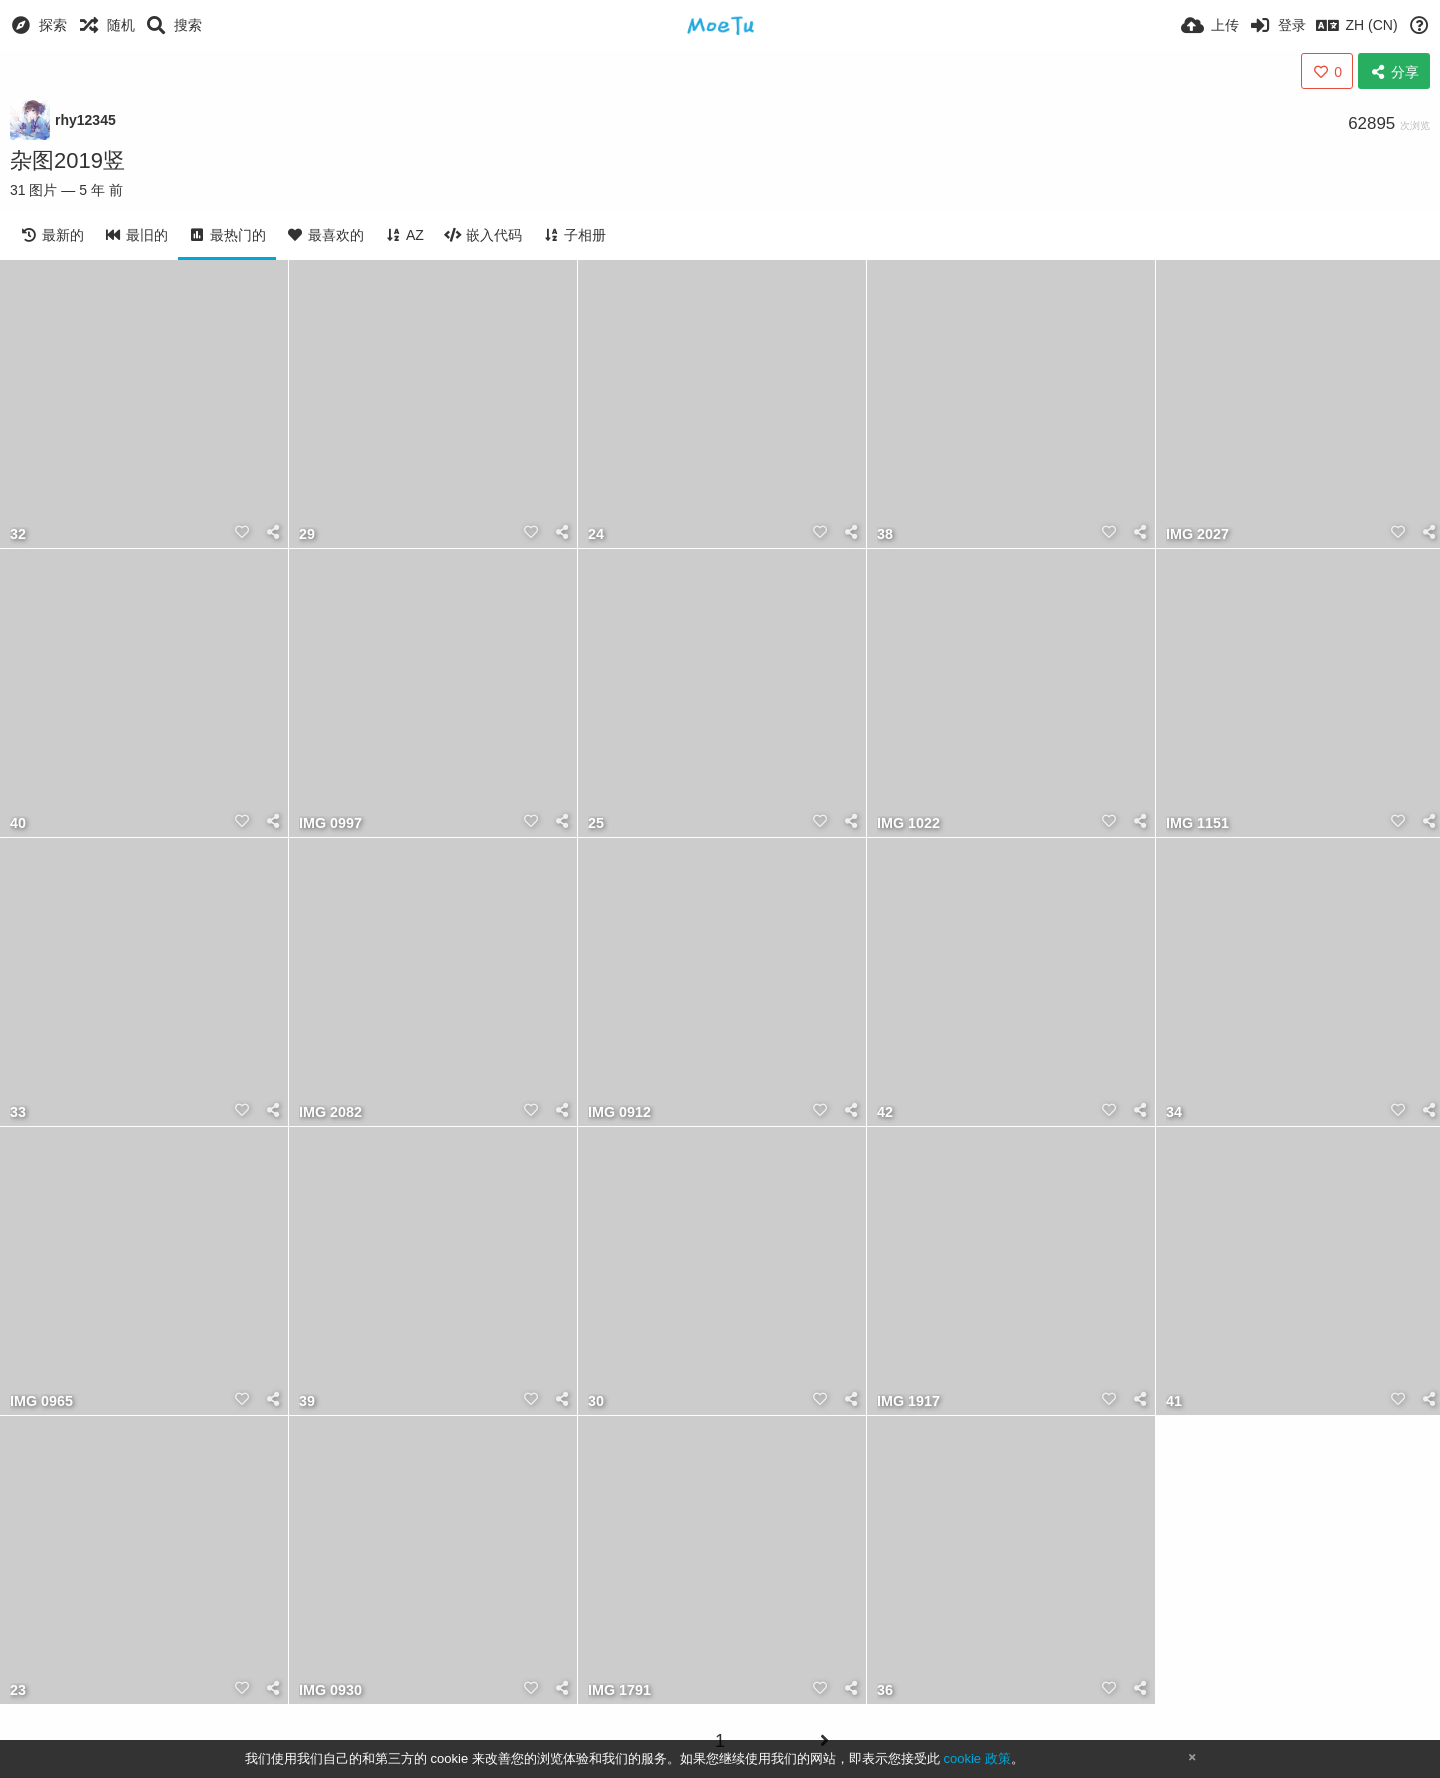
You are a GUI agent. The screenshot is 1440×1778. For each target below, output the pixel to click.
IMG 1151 (1197, 823)
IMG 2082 (330, 1112)
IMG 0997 (330, 823)
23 (18, 1690)
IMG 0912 (619, 1112)
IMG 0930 (330, 1690)
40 (18, 823)
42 (885, 1112)
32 (18, 534)
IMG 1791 (619, 1690)
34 (1174, 1112)
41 (1174, 1401)
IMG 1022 (908, 823)
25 (596, 823)
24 (596, 534)
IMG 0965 (41, 1401)
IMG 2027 (1197, 534)
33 (18, 1112)
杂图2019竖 (67, 160)
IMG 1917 (908, 1401)
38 (885, 534)
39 (307, 1401)
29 (307, 534)
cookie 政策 (976, 1758)
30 (596, 1401)
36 (885, 1690)
